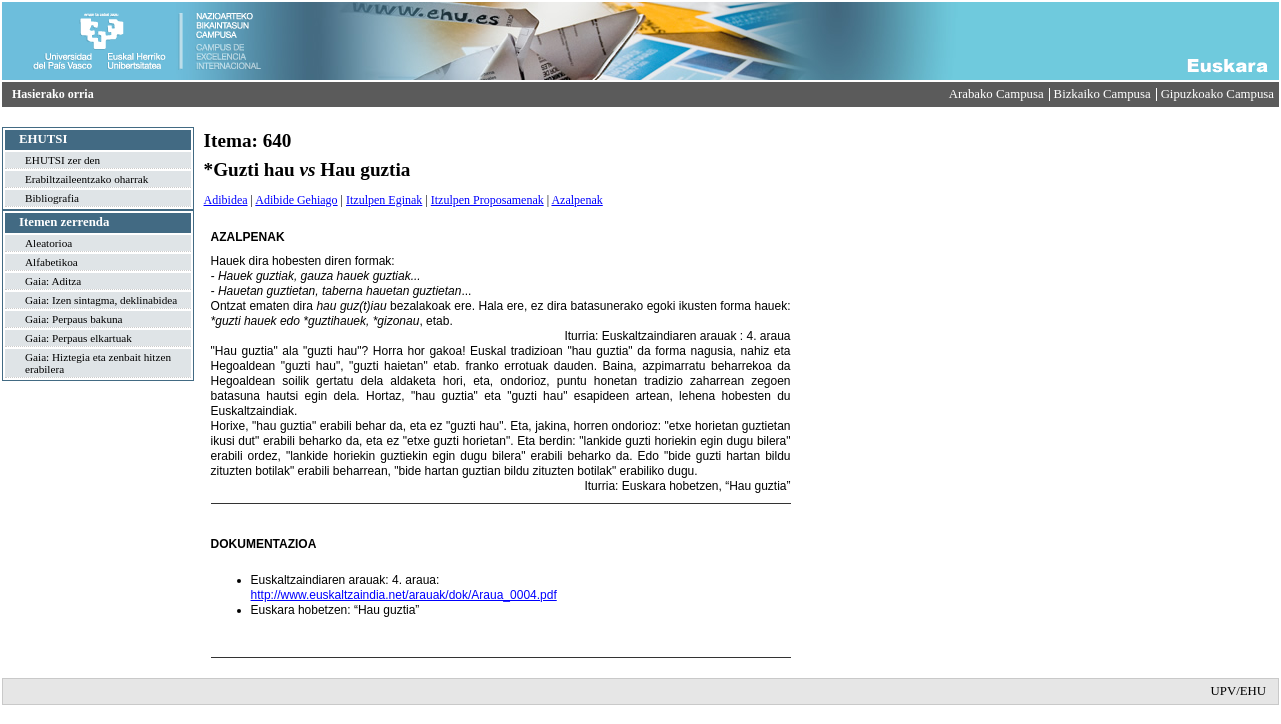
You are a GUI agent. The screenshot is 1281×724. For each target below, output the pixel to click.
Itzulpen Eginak (384, 200)
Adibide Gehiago (296, 200)
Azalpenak (576, 200)
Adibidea (226, 200)
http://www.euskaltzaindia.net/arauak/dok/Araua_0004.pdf (404, 595)
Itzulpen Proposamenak (487, 200)
